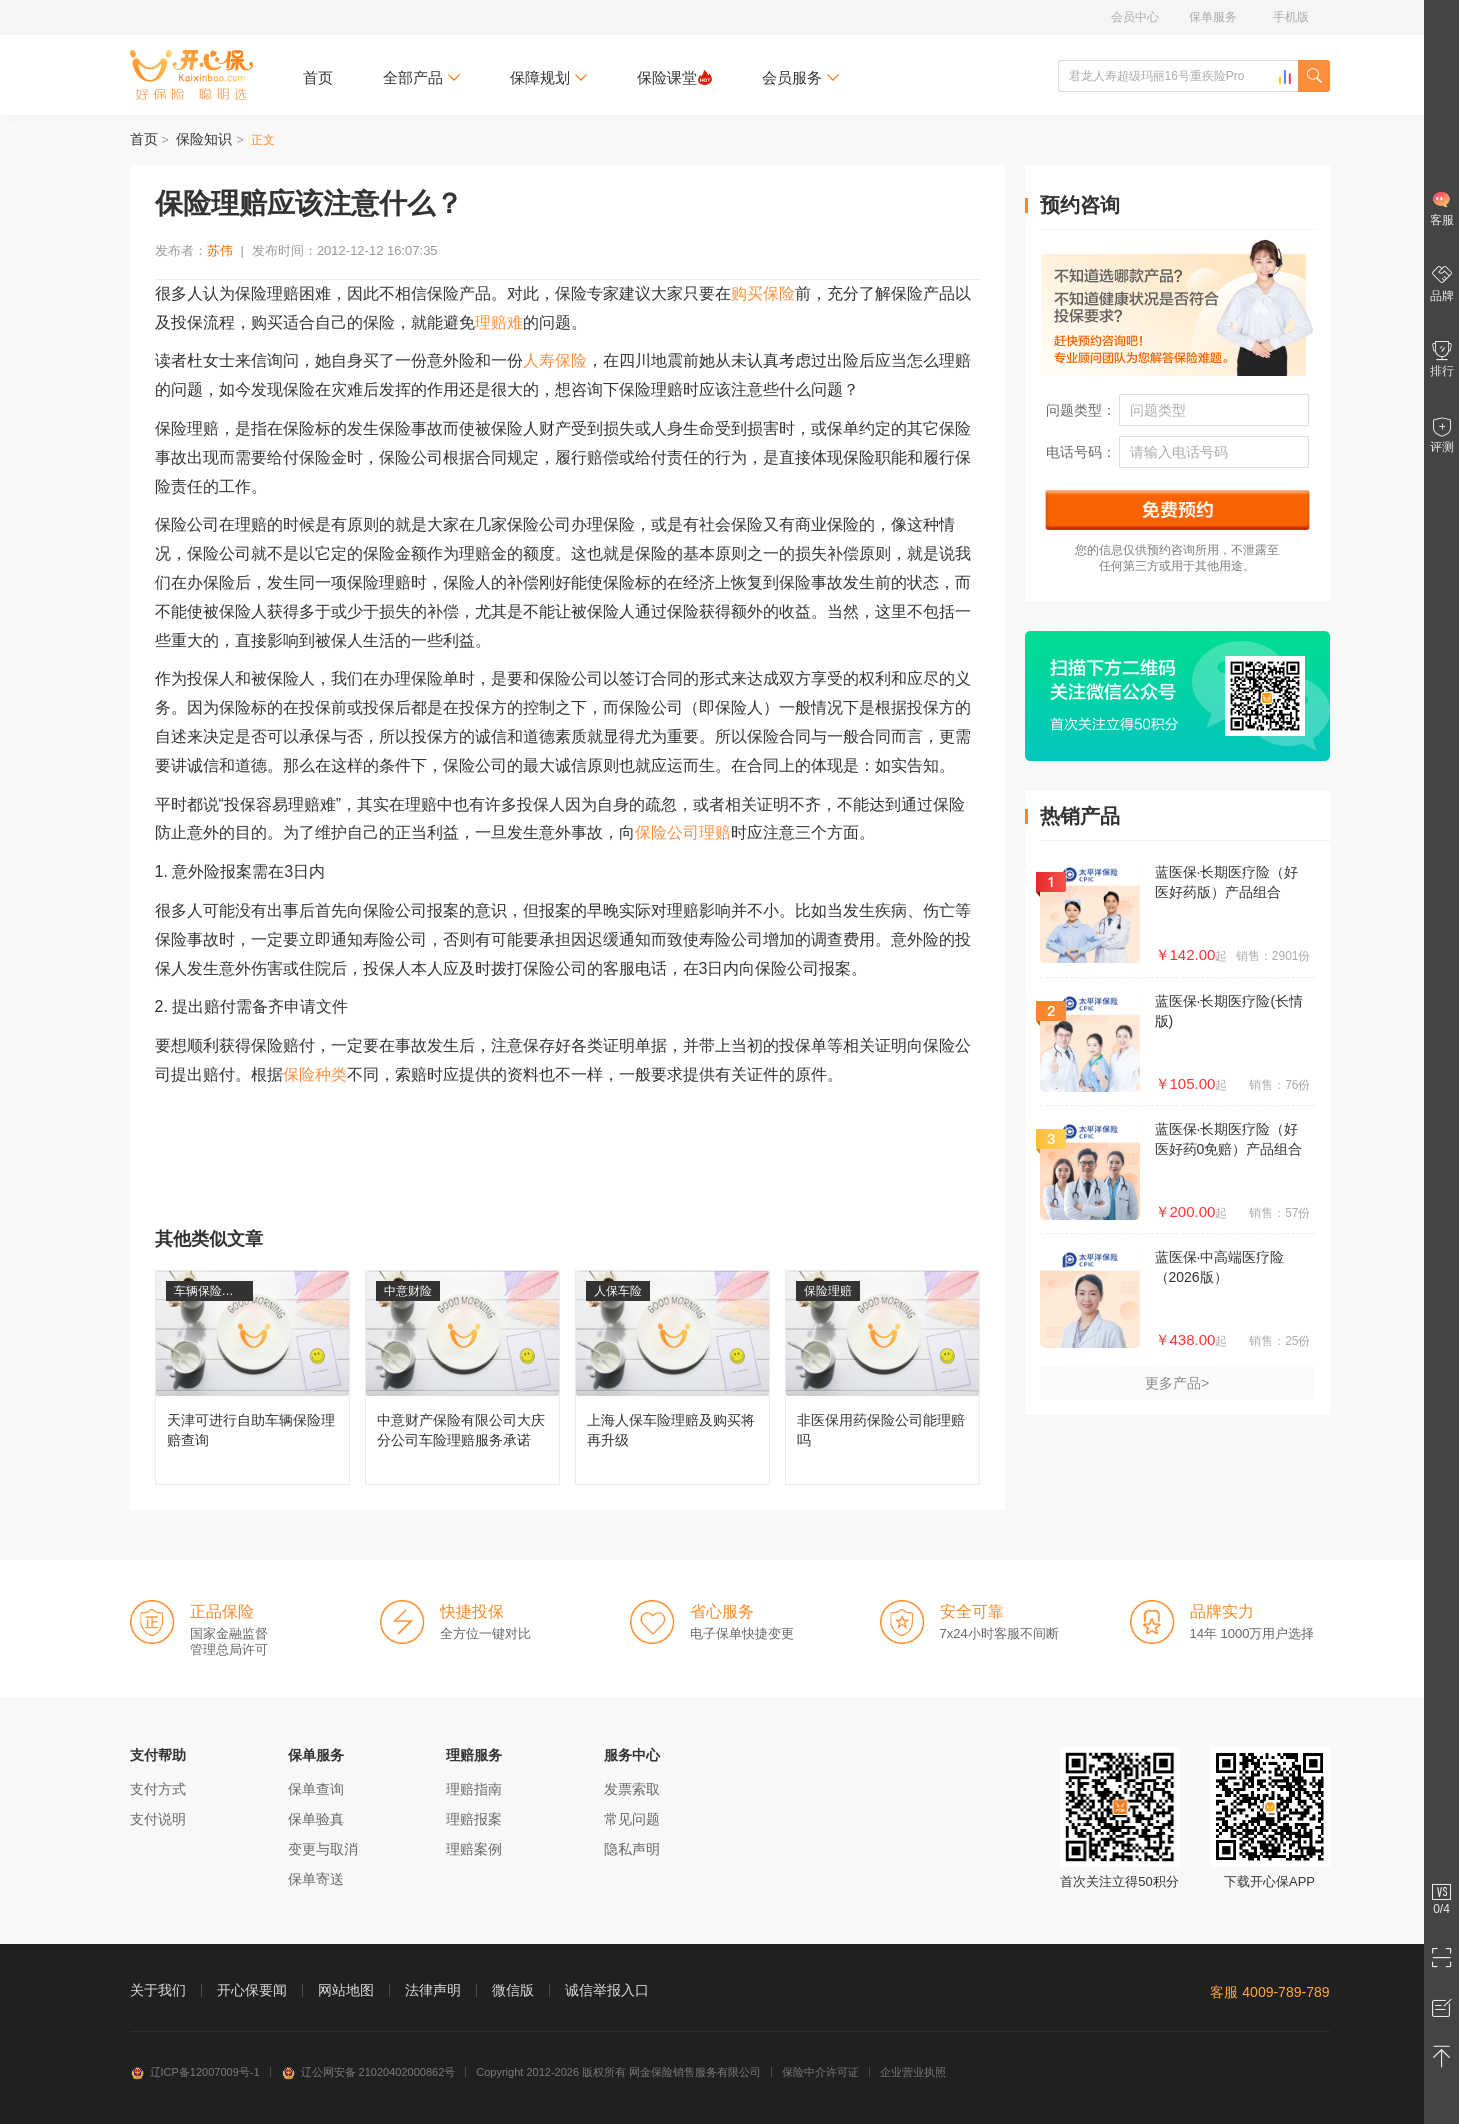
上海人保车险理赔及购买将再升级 (672, 1377)
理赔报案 (474, 1819)
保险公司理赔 (683, 832)
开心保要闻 (252, 1990)
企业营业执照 (913, 2072)
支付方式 (158, 1789)
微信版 (513, 1990)
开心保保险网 (191, 75)
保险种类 (315, 1074)
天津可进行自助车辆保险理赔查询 (252, 1377)
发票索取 (632, 1789)
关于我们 (158, 1990)
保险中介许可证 (820, 2072)
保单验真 (316, 1819)
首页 (318, 77)
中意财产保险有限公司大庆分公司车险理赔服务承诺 (462, 1377)
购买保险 (763, 293)
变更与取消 (323, 1849)
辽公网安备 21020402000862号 (368, 2072)
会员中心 (1135, 17)
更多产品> (1177, 1383)
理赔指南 (474, 1789)
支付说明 (158, 1819)
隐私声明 (632, 1849)
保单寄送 (316, 1879)
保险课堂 (674, 77)
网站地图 (346, 1990)
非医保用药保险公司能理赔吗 (882, 1377)
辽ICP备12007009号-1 (195, 2072)
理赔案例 (474, 1849)
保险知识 (204, 139)
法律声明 (433, 1990)
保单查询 (316, 1789)
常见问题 (632, 1819)
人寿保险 (555, 360)
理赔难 (499, 322)
